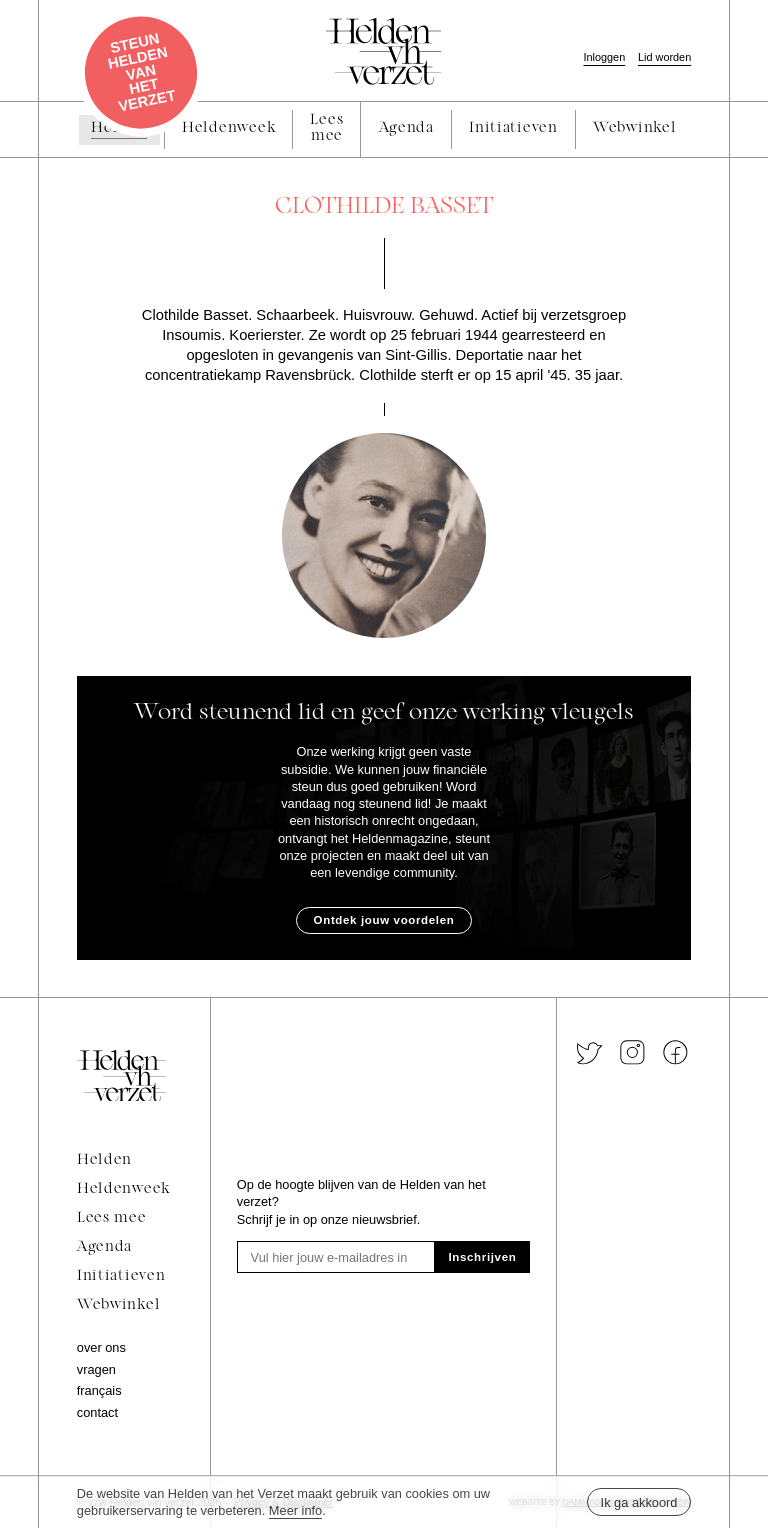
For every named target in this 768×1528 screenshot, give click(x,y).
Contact (97, 1412)
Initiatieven (121, 1276)
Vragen (96, 1369)
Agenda (104, 1247)
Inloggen (604, 57)
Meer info (295, 1510)
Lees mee (112, 1218)
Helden (104, 1160)
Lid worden (664, 57)
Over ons (101, 1347)
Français (99, 1390)
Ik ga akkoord (639, 1502)
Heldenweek (123, 1189)
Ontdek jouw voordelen (384, 920)
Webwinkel (119, 1305)
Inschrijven (483, 1257)
